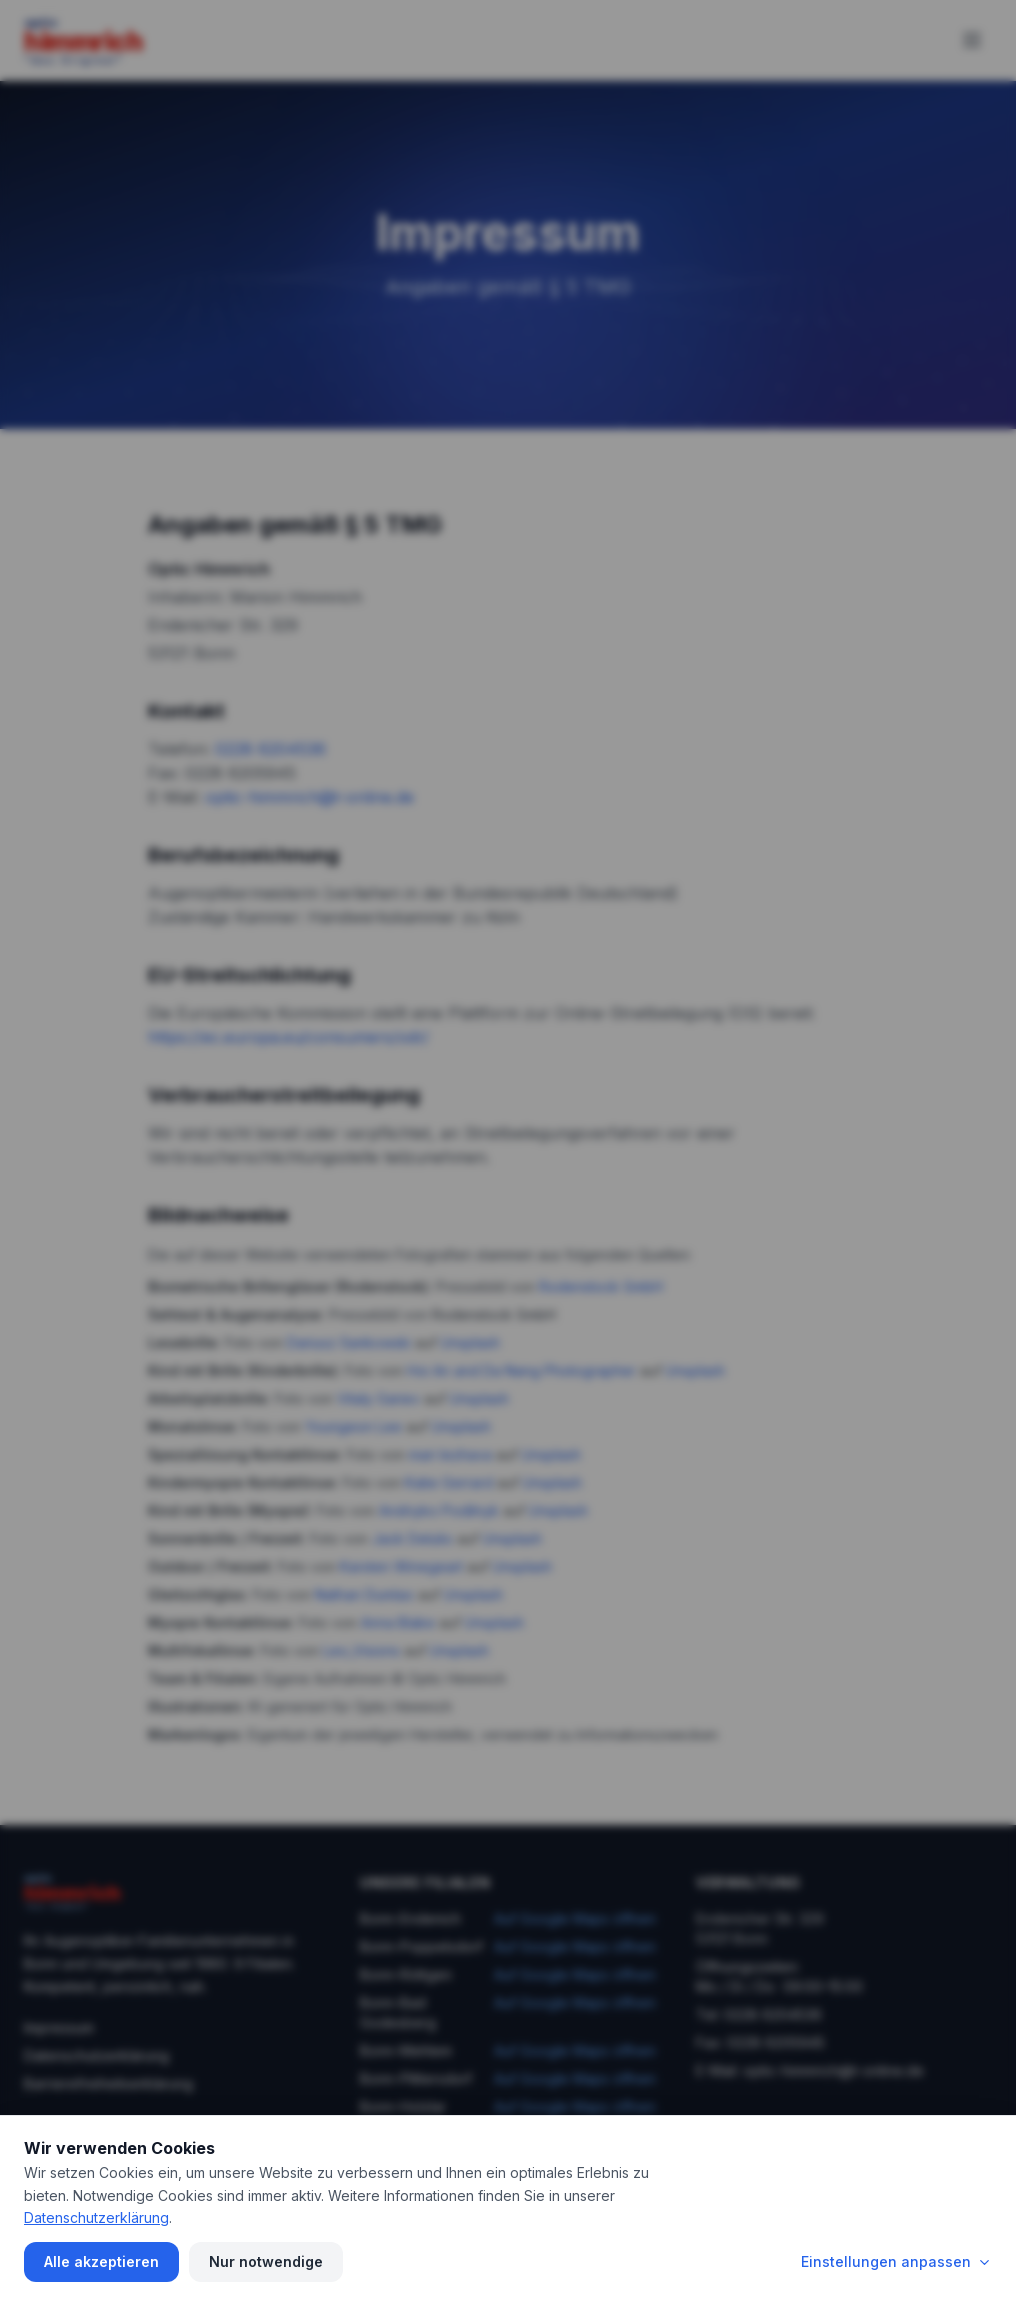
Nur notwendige (266, 2261)
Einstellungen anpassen (896, 2261)
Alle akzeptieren (101, 2261)
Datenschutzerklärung (96, 2217)
